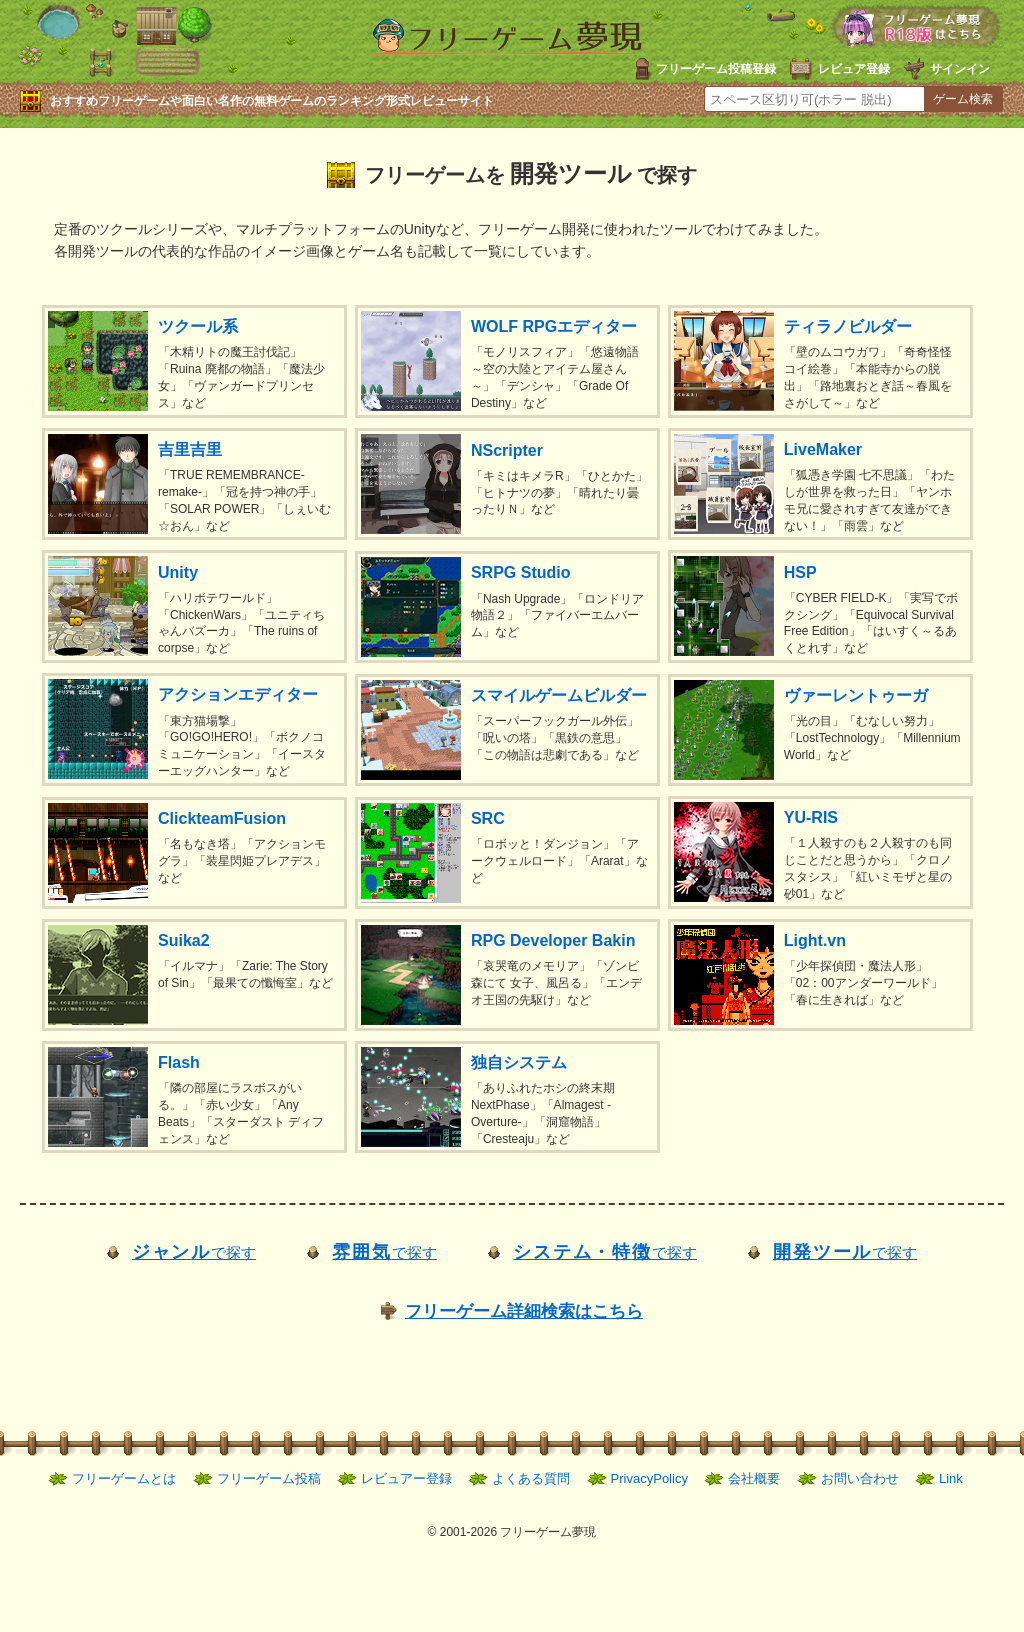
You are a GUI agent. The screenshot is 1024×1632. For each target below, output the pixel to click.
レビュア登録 (854, 69)
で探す (194, 1252)
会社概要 (754, 1478)
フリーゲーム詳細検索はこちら (524, 1311)
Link (951, 1478)
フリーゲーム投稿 (269, 1478)
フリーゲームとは (124, 1478)
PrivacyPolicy (649, 1478)
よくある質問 (531, 1478)
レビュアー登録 (406, 1478)
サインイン (960, 69)
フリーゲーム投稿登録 (716, 69)
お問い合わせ (860, 1478)
